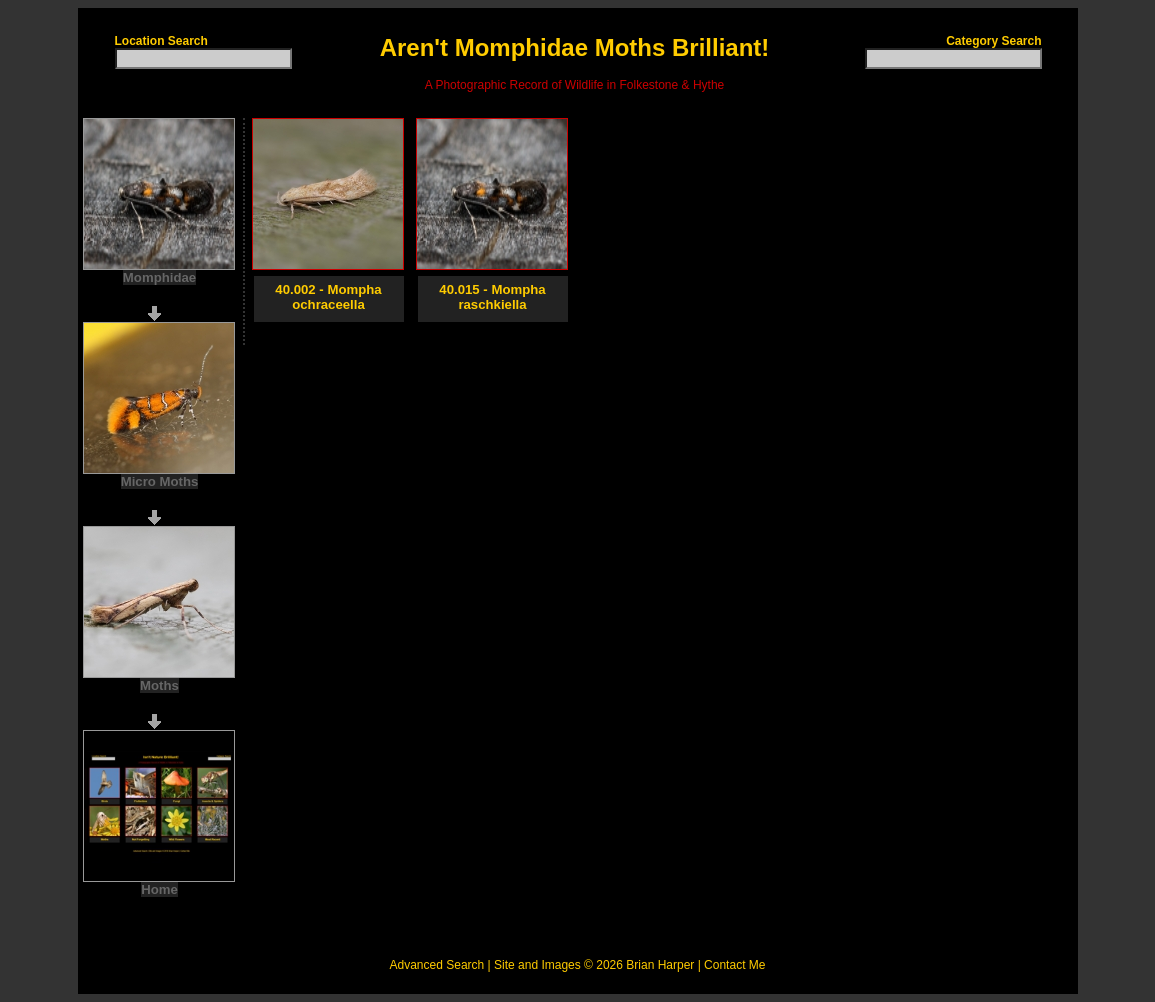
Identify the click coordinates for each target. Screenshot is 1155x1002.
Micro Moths (160, 481)
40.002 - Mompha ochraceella (328, 297)
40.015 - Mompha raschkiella (492, 297)
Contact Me (734, 965)
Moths (159, 685)
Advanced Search (437, 965)
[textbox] (203, 58)
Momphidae (159, 277)
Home (159, 889)
